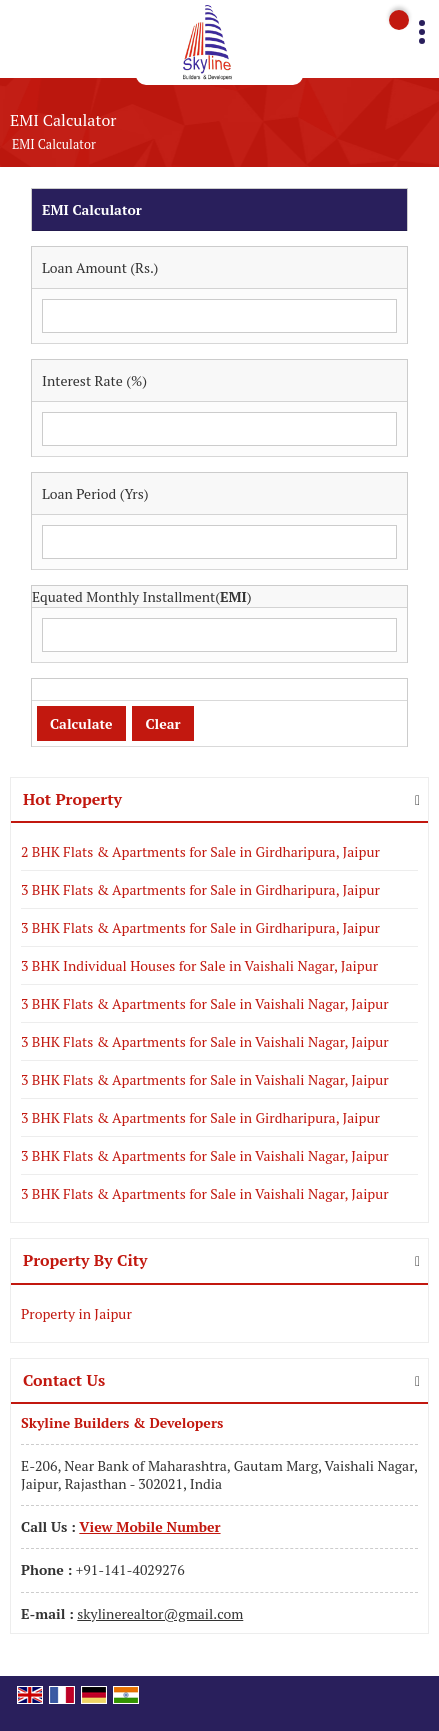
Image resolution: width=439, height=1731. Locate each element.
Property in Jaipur (76, 1313)
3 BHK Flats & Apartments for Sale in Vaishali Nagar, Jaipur (205, 1003)
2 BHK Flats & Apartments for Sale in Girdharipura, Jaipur (200, 851)
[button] (149, 1526)
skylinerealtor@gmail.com (160, 1613)
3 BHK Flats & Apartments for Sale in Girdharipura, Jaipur (200, 889)
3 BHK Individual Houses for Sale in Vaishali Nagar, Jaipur (199, 965)
